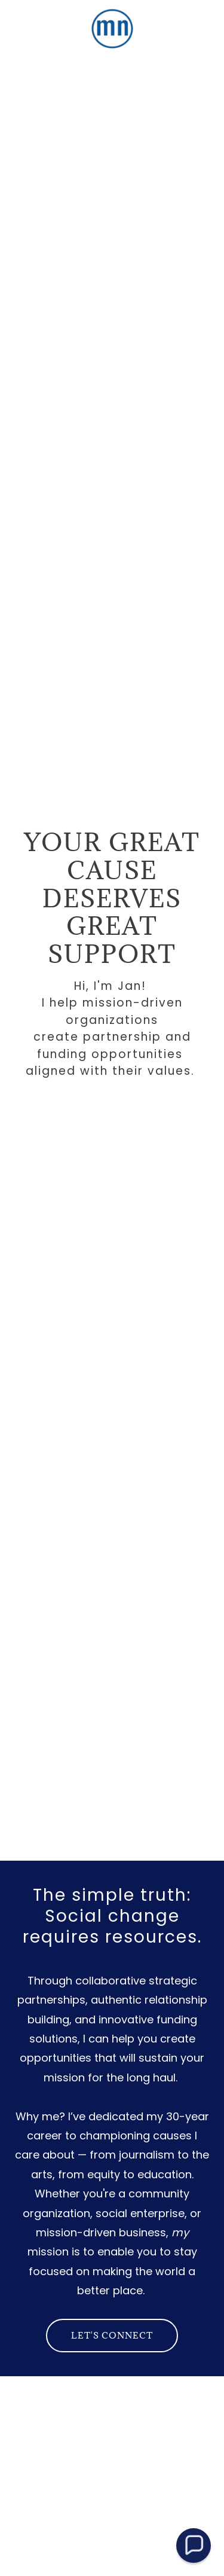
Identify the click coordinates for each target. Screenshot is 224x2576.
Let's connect (112, 2335)
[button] (193, 2545)
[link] (112, 29)
